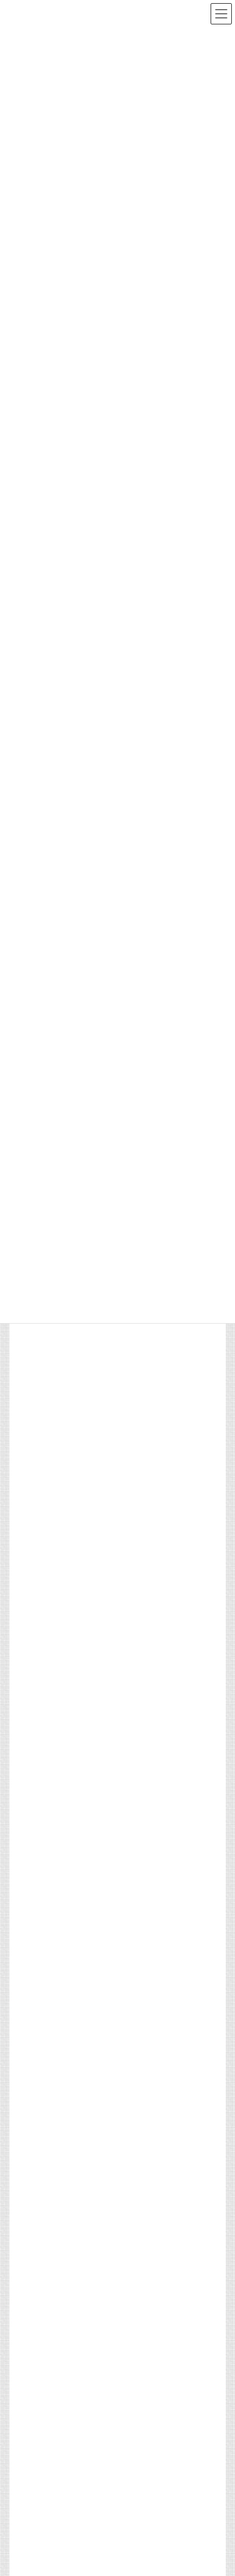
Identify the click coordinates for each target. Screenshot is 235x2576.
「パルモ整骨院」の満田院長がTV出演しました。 (93, 2407)
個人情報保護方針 (39, 1571)
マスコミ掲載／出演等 (106, 2308)
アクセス (24, 1548)
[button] (51, 2023)
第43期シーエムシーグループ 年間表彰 (77, 2278)
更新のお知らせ (96, 2437)
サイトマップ (32, 1502)
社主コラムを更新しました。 (58, 2450)
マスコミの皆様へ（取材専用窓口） (69, 1525)
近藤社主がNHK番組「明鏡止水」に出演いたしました (100, 2321)
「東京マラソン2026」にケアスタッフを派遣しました (100, 2363)
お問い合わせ (32, 1594)
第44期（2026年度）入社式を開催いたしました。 (93, 2235)
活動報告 (87, 2222)
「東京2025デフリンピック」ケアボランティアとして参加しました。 (145, 1373)
